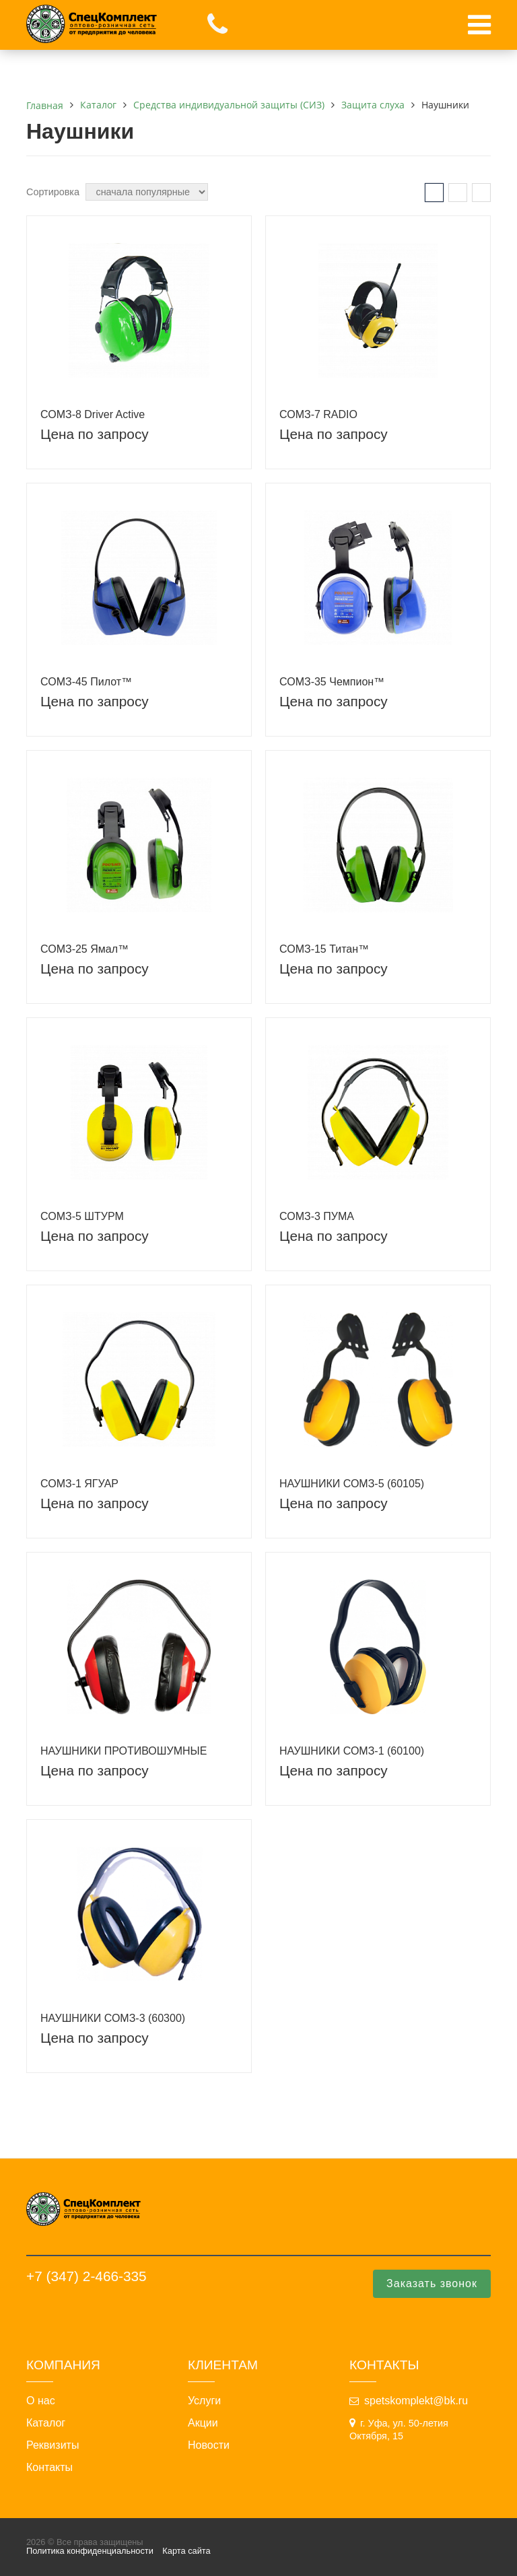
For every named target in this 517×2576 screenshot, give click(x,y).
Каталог (45, 2423)
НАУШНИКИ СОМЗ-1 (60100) (351, 1751)
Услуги (204, 2401)
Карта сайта (186, 2551)
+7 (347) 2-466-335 (86, 2276)
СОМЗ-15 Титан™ (324, 949)
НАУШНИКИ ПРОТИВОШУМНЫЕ (123, 1751)
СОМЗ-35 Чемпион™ (331, 681)
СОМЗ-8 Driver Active (92, 414)
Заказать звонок (431, 2283)
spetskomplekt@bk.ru (416, 2400)
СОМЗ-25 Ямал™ (84, 949)
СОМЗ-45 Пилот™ (86, 681)
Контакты (49, 2467)
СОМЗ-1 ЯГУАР (79, 1483)
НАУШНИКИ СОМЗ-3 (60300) (112, 2018)
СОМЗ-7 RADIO (318, 414)
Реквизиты (52, 2445)
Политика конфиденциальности (89, 2551)
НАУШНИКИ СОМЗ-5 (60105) (351, 1483)
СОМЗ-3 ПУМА (316, 1216)
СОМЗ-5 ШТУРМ (82, 1216)
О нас (40, 2401)
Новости (209, 2445)
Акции (203, 2423)
